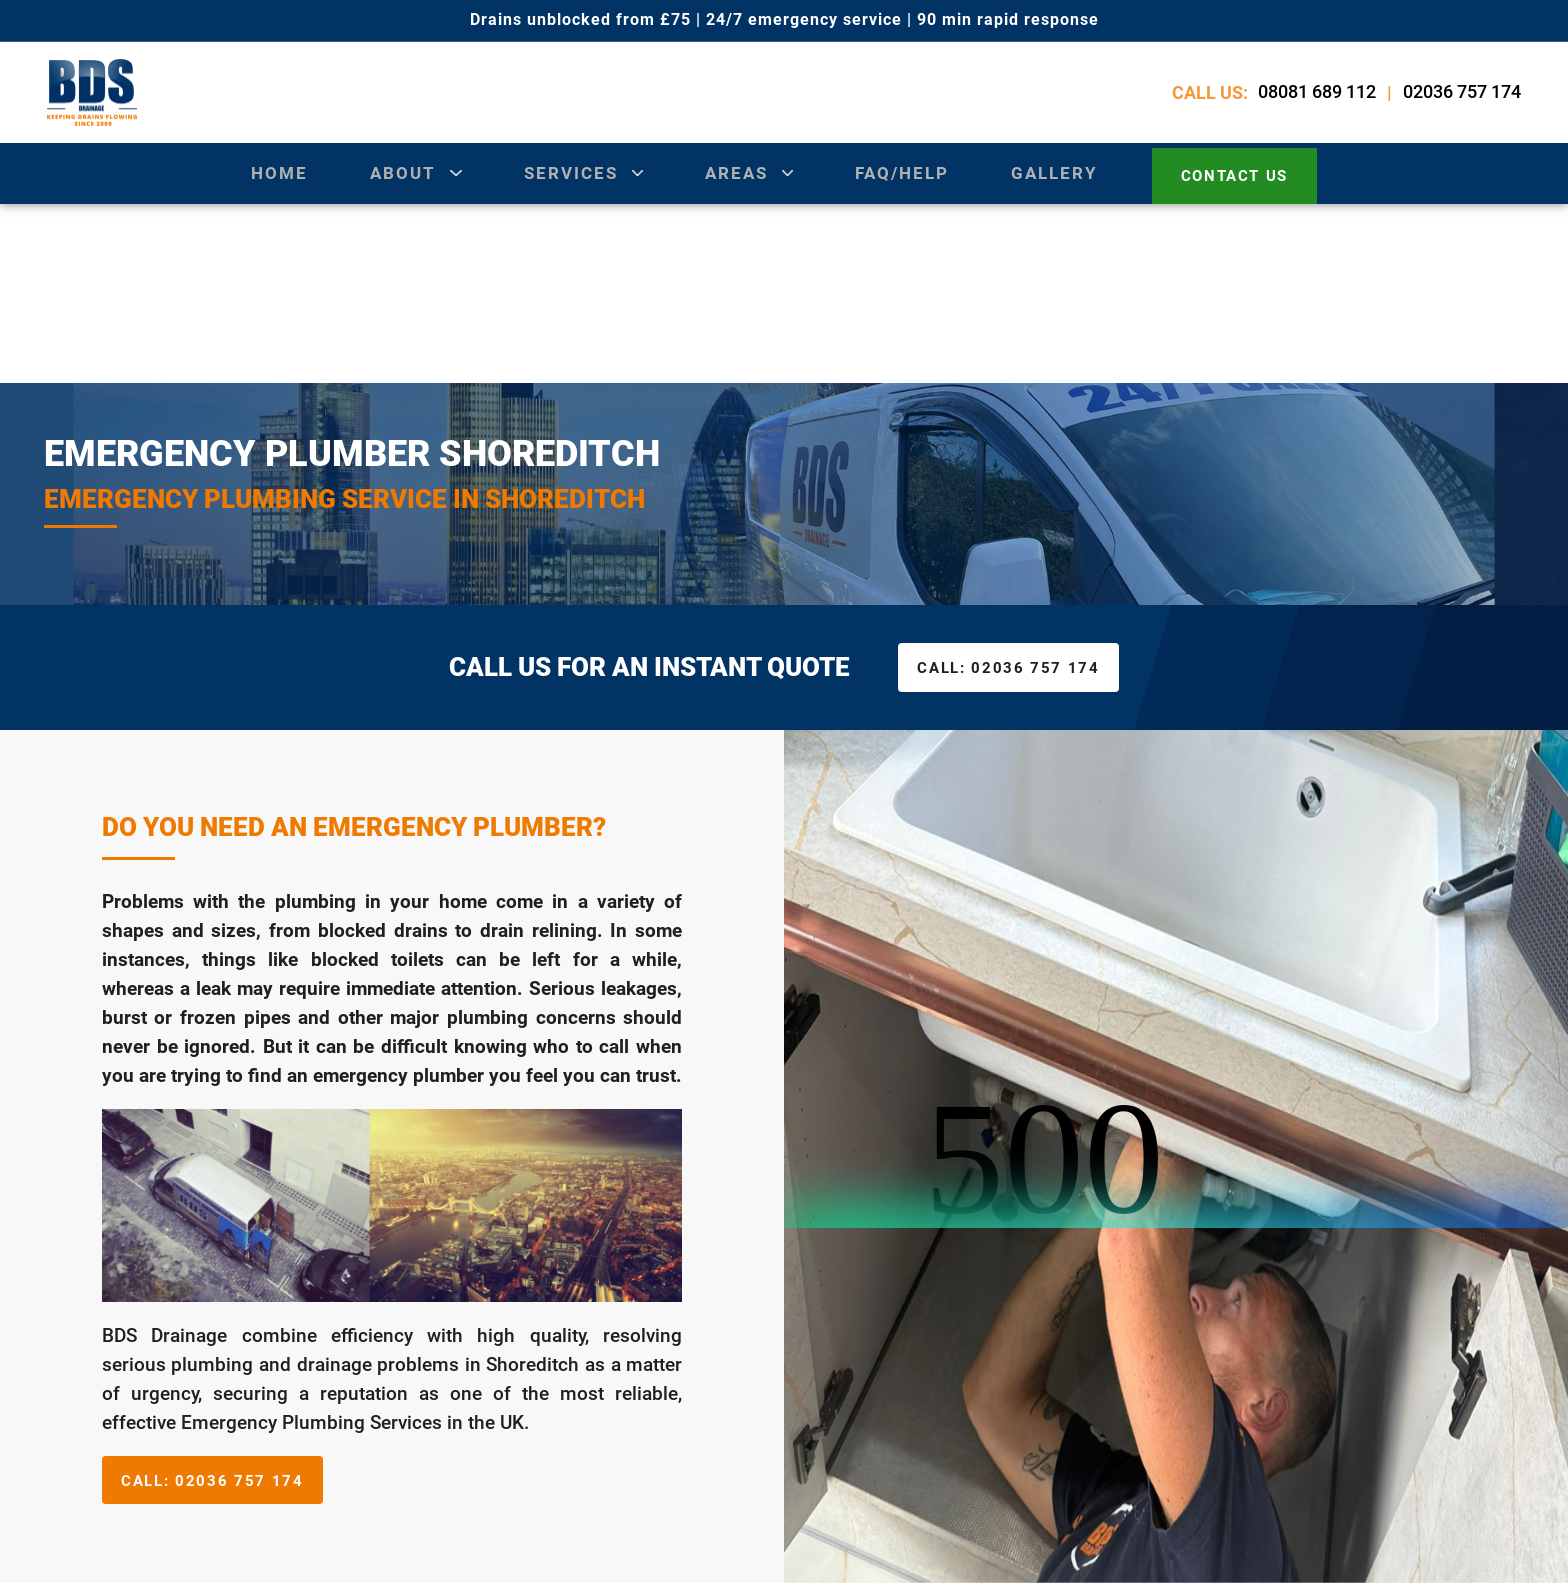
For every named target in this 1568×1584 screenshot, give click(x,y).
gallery (1055, 188)
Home (272, 188)
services (566, 188)
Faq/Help (903, 188)
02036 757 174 (1465, 99)
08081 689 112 (1320, 99)
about (396, 188)
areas (734, 188)
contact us (1238, 189)
